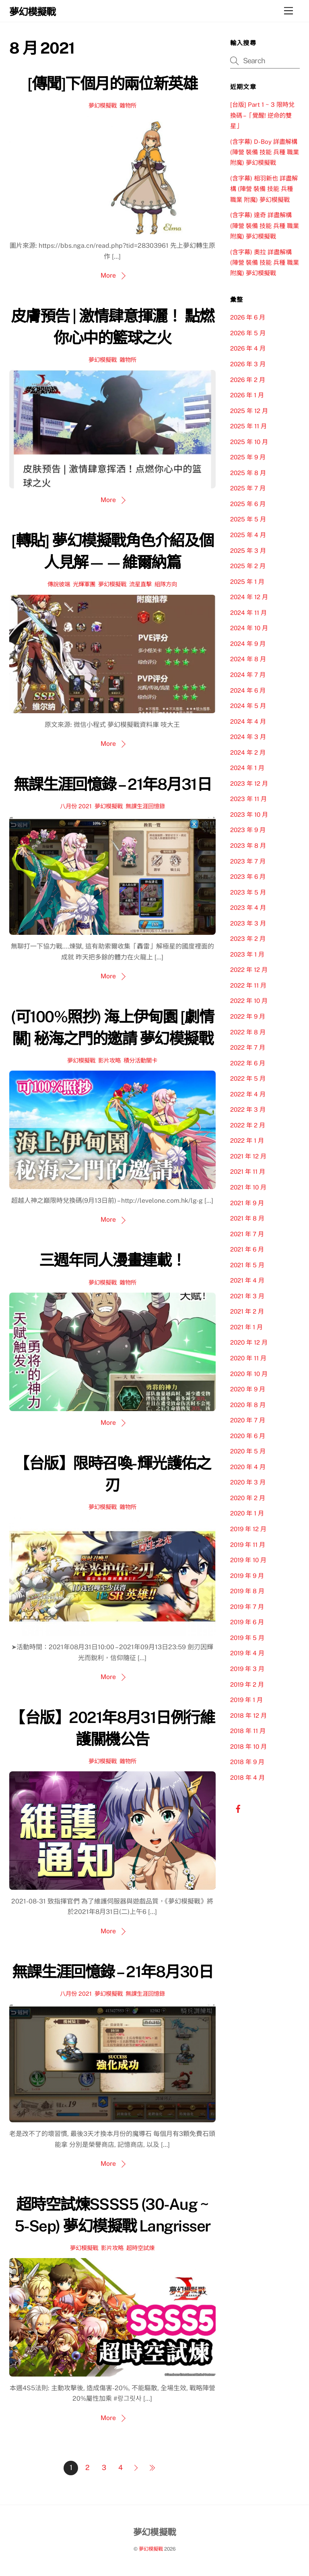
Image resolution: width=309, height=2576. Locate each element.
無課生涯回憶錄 (145, 806)
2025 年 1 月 (247, 581)
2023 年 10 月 (249, 814)
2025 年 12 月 (249, 410)
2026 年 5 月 (248, 333)
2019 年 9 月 (247, 1575)
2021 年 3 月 (247, 1296)
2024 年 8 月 (248, 659)
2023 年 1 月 (247, 954)
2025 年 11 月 (248, 426)
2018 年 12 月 (248, 1715)
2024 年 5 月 (248, 705)
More (108, 275)
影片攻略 (109, 1060)
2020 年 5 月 (248, 1451)
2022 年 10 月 (249, 1000)
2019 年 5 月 (247, 1637)
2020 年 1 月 (247, 1513)
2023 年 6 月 (248, 876)
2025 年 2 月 (248, 566)
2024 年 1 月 (247, 767)
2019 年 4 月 (247, 1653)
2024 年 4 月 (248, 721)
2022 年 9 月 (247, 1016)
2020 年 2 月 (247, 1498)
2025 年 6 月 (248, 503)
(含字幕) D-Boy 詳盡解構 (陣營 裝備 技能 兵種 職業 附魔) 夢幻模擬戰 (264, 152)
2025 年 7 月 (248, 488)
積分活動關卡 (140, 1060)
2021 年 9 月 (247, 1203)
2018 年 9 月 (247, 1761)
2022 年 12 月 (249, 969)
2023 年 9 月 (248, 829)
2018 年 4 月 (247, 1777)
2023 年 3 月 (248, 923)
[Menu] (288, 11)
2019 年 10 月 (248, 1560)
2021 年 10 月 (248, 1187)
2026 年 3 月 (248, 364)
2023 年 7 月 (248, 861)
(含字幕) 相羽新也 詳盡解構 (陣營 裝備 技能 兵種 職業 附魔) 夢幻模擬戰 (264, 189)
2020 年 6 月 (247, 1435)
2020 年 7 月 (247, 1420)
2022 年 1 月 (247, 1140)
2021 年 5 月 (247, 1265)
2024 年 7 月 (248, 674)
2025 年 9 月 (248, 457)
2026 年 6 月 (247, 317)
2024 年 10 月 (249, 628)
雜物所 (127, 105)
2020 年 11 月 (248, 1358)
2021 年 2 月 (247, 1311)
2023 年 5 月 (248, 892)
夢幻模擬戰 (103, 105)
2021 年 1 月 (246, 1327)
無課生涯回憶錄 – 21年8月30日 (112, 1972)
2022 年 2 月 (247, 1125)
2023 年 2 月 (248, 938)
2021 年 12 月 (248, 1156)
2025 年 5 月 (248, 519)
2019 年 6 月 (247, 1622)
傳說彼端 (58, 584)
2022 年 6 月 (247, 1063)
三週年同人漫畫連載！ (112, 1260)
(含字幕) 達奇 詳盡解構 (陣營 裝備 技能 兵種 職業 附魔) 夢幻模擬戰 (264, 226)
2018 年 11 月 (248, 1730)
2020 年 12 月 (249, 1342)
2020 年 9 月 (247, 1389)
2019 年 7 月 (247, 1606)
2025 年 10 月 (249, 441)
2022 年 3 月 (248, 1109)
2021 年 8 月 (247, 1218)
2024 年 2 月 (248, 752)
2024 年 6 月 (248, 690)
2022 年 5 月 (248, 1078)
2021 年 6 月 (247, 1249)
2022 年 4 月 (248, 1094)
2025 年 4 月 (248, 534)
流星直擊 (140, 584)
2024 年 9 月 (248, 643)
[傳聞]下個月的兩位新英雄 (112, 84)
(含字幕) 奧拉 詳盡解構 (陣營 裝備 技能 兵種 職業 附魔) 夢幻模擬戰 (264, 263)
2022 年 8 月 (248, 1032)
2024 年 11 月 (248, 612)
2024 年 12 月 (249, 597)
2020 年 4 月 (248, 1466)
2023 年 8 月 (248, 845)
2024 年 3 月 (248, 736)
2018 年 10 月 (248, 1746)
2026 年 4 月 (248, 348)
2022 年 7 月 (247, 1047)
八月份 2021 (76, 806)
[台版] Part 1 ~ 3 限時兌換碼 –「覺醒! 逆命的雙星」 (262, 115)
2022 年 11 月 (248, 985)
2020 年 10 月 (249, 1373)
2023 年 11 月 (248, 798)
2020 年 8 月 (248, 1404)
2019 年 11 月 (247, 1544)
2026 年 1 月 (247, 395)
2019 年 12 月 (248, 1529)
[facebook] (238, 1807)
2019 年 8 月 (247, 1591)
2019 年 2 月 (247, 1684)
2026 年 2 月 (247, 379)
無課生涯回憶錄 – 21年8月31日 (112, 784)
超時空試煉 (140, 2247)
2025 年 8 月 (248, 472)
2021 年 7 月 (247, 1234)
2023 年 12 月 (249, 783)
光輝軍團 (84, 584)
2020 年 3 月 (248, 1482)
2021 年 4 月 (247, 1280)
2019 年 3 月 (247, 1668)
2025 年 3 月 (248, 550)
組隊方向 (165, 584)
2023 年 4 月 (248, 907)
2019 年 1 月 (246, 1699)
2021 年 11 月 (247, 1171)
